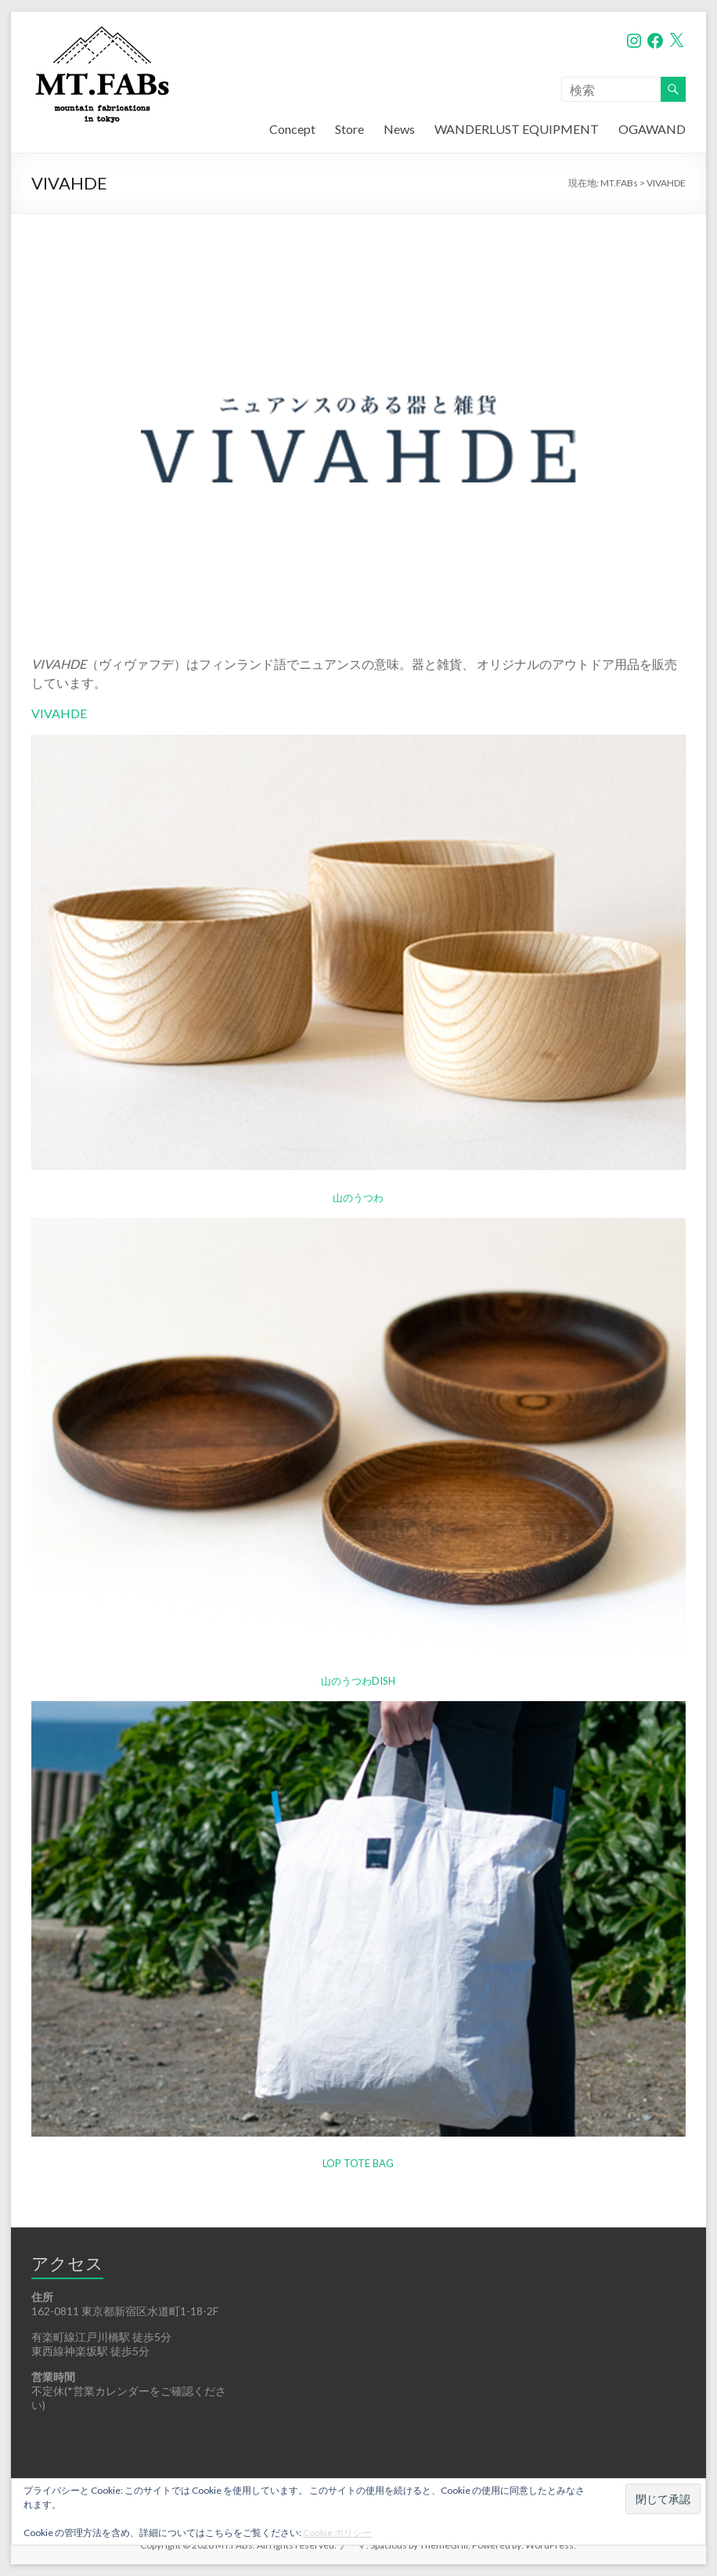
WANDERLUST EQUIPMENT (516, 128)
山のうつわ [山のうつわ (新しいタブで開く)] (358, 1197)
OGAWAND (652, 128)
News (399, 128)
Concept (292, 128)
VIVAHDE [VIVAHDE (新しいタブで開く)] (59, 713)
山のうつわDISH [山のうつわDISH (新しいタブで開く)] (358, 1681)
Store (349, 128)
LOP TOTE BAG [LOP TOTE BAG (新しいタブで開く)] (358, 2163)
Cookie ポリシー (337, 2532)
